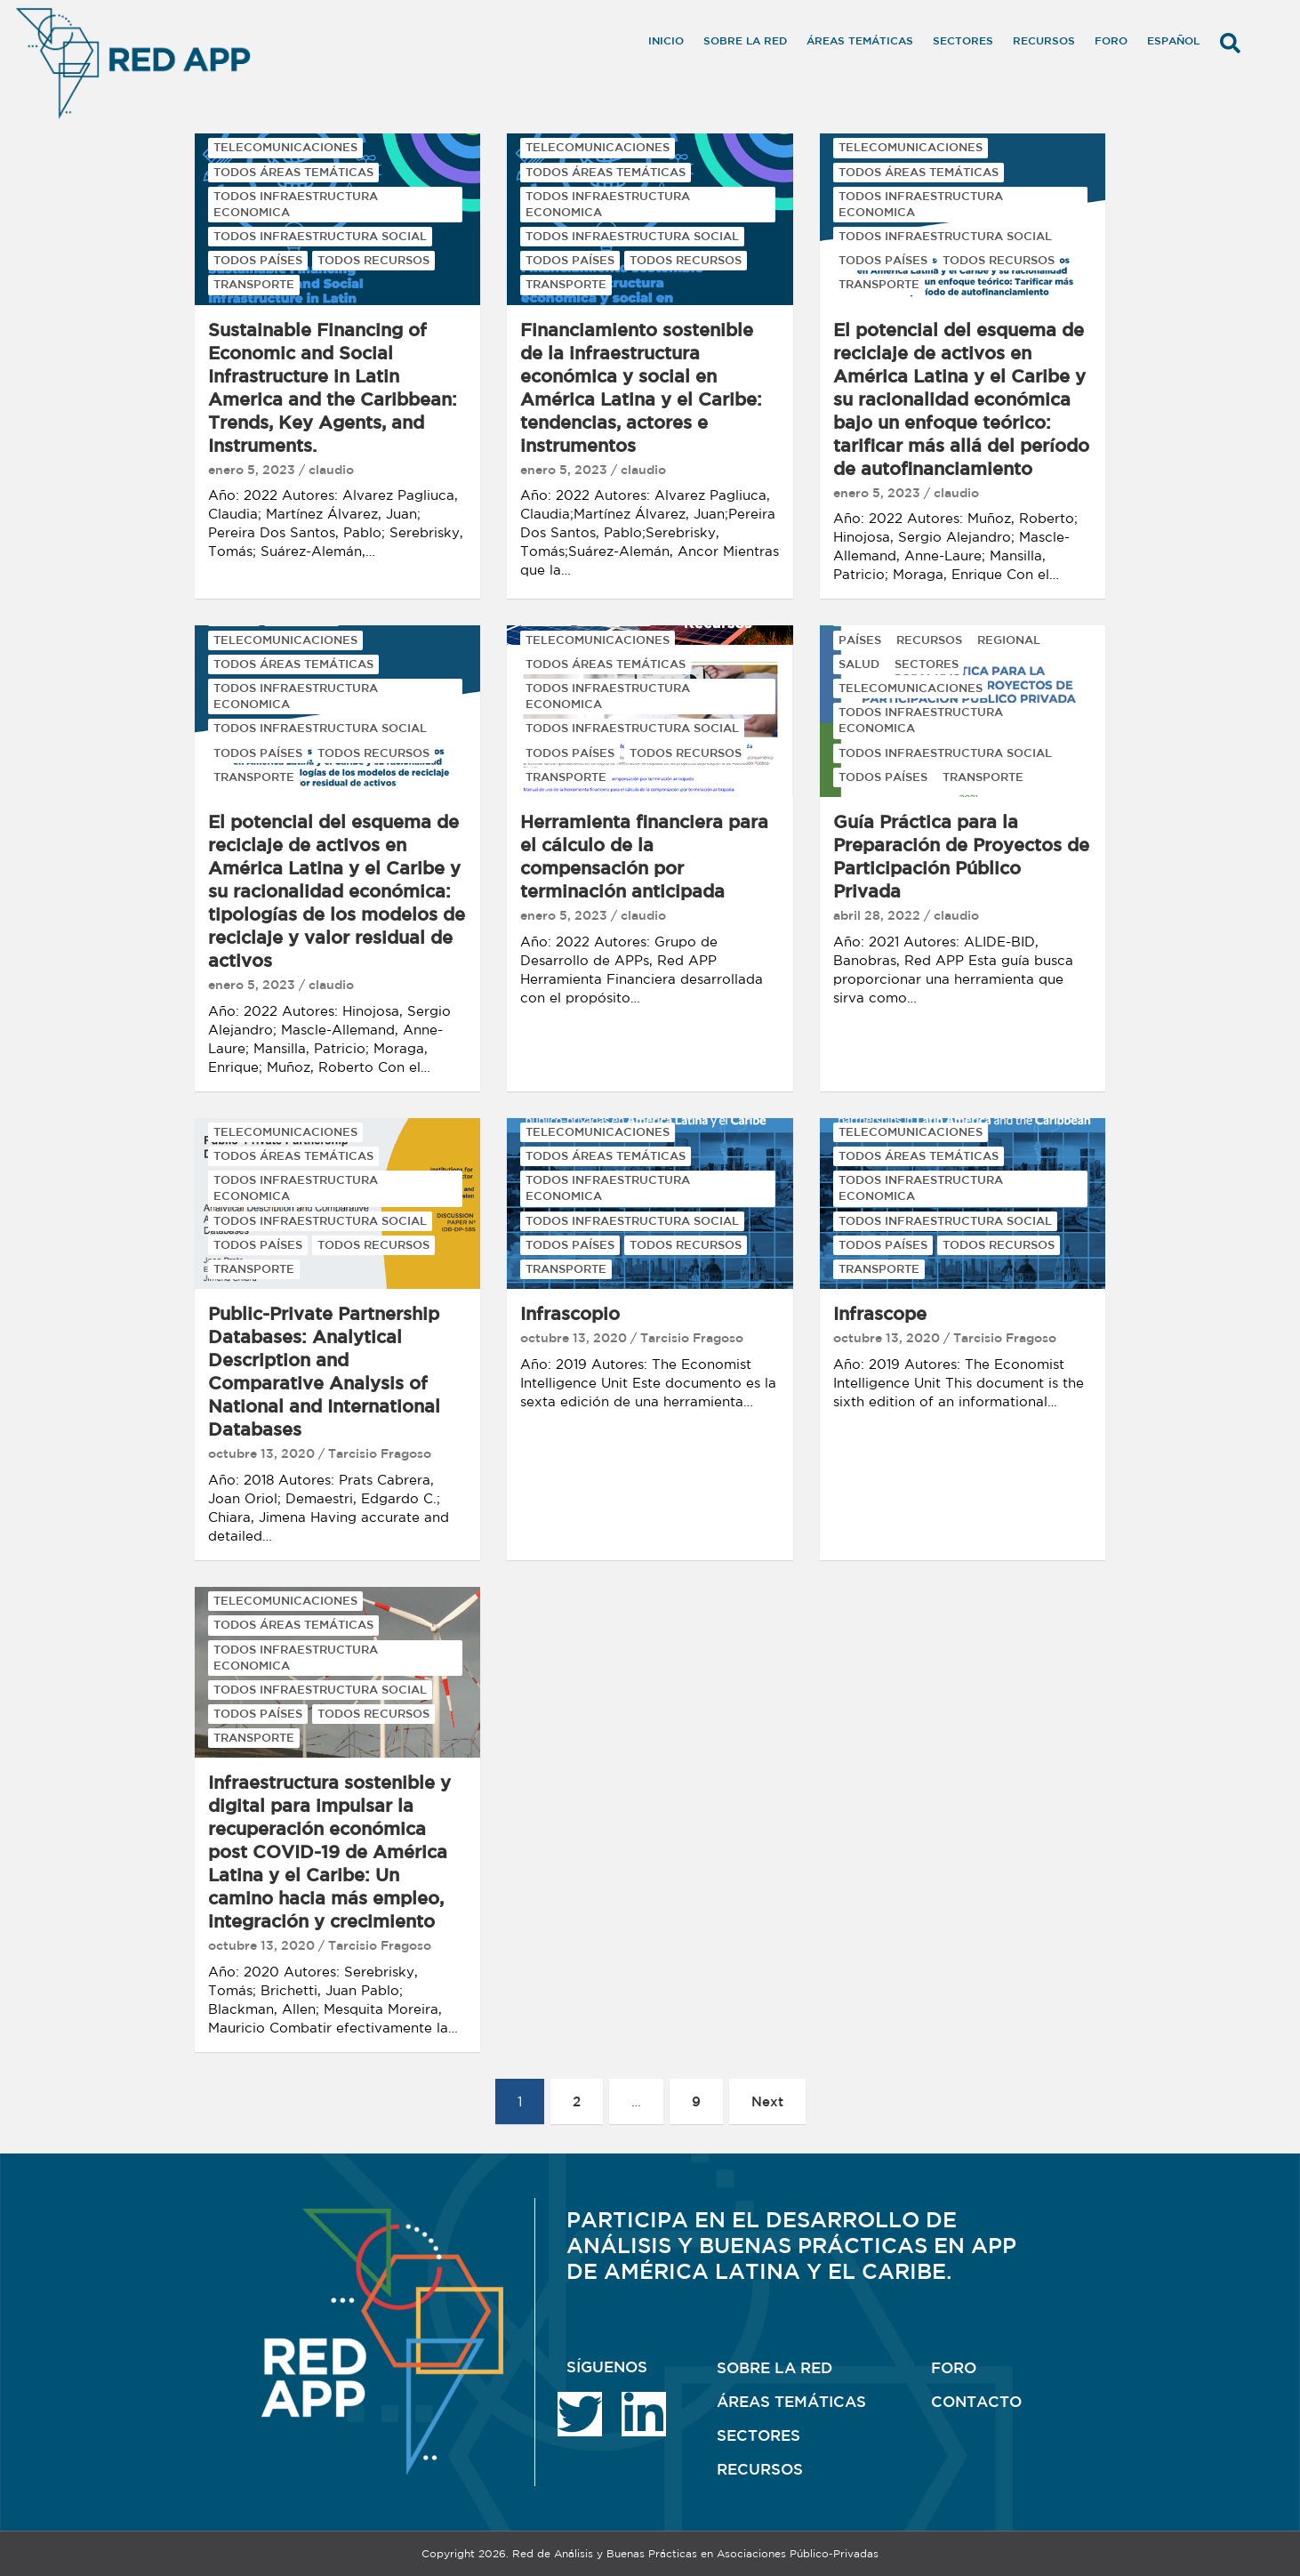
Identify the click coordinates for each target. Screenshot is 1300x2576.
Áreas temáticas (859, 40)
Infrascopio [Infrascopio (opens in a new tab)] (570, 1313)
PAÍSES (860, 640)
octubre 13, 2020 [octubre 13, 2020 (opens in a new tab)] (261, 1453)
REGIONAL (1008, 640)
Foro (1111, 40)
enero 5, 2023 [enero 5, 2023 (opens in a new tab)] (251, 470)
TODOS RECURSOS (373, 260)
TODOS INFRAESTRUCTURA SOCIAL (320, 236)
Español (1173, 40)
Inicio (666, 40)
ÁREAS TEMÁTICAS (791, 2401)
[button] (1229, 42)
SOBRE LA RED (774, 2367)
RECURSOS (929, 640)
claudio (331, 470)
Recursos (1044, 40)
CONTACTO (976, 2401)
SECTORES (927, 664)
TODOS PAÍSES (257, 260)
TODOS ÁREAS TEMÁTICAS (293, 172)
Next (767, 2101)
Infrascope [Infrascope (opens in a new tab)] (880, 1313)
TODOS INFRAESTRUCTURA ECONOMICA (295, 204)
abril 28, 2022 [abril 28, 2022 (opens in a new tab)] (876, 915)
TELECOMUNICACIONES (285, 147)
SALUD (859, 664)
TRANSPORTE (253, 284)
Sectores (963, 40)
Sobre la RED (745, 40)
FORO (953, 2367)
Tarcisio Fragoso (379, 1453)
